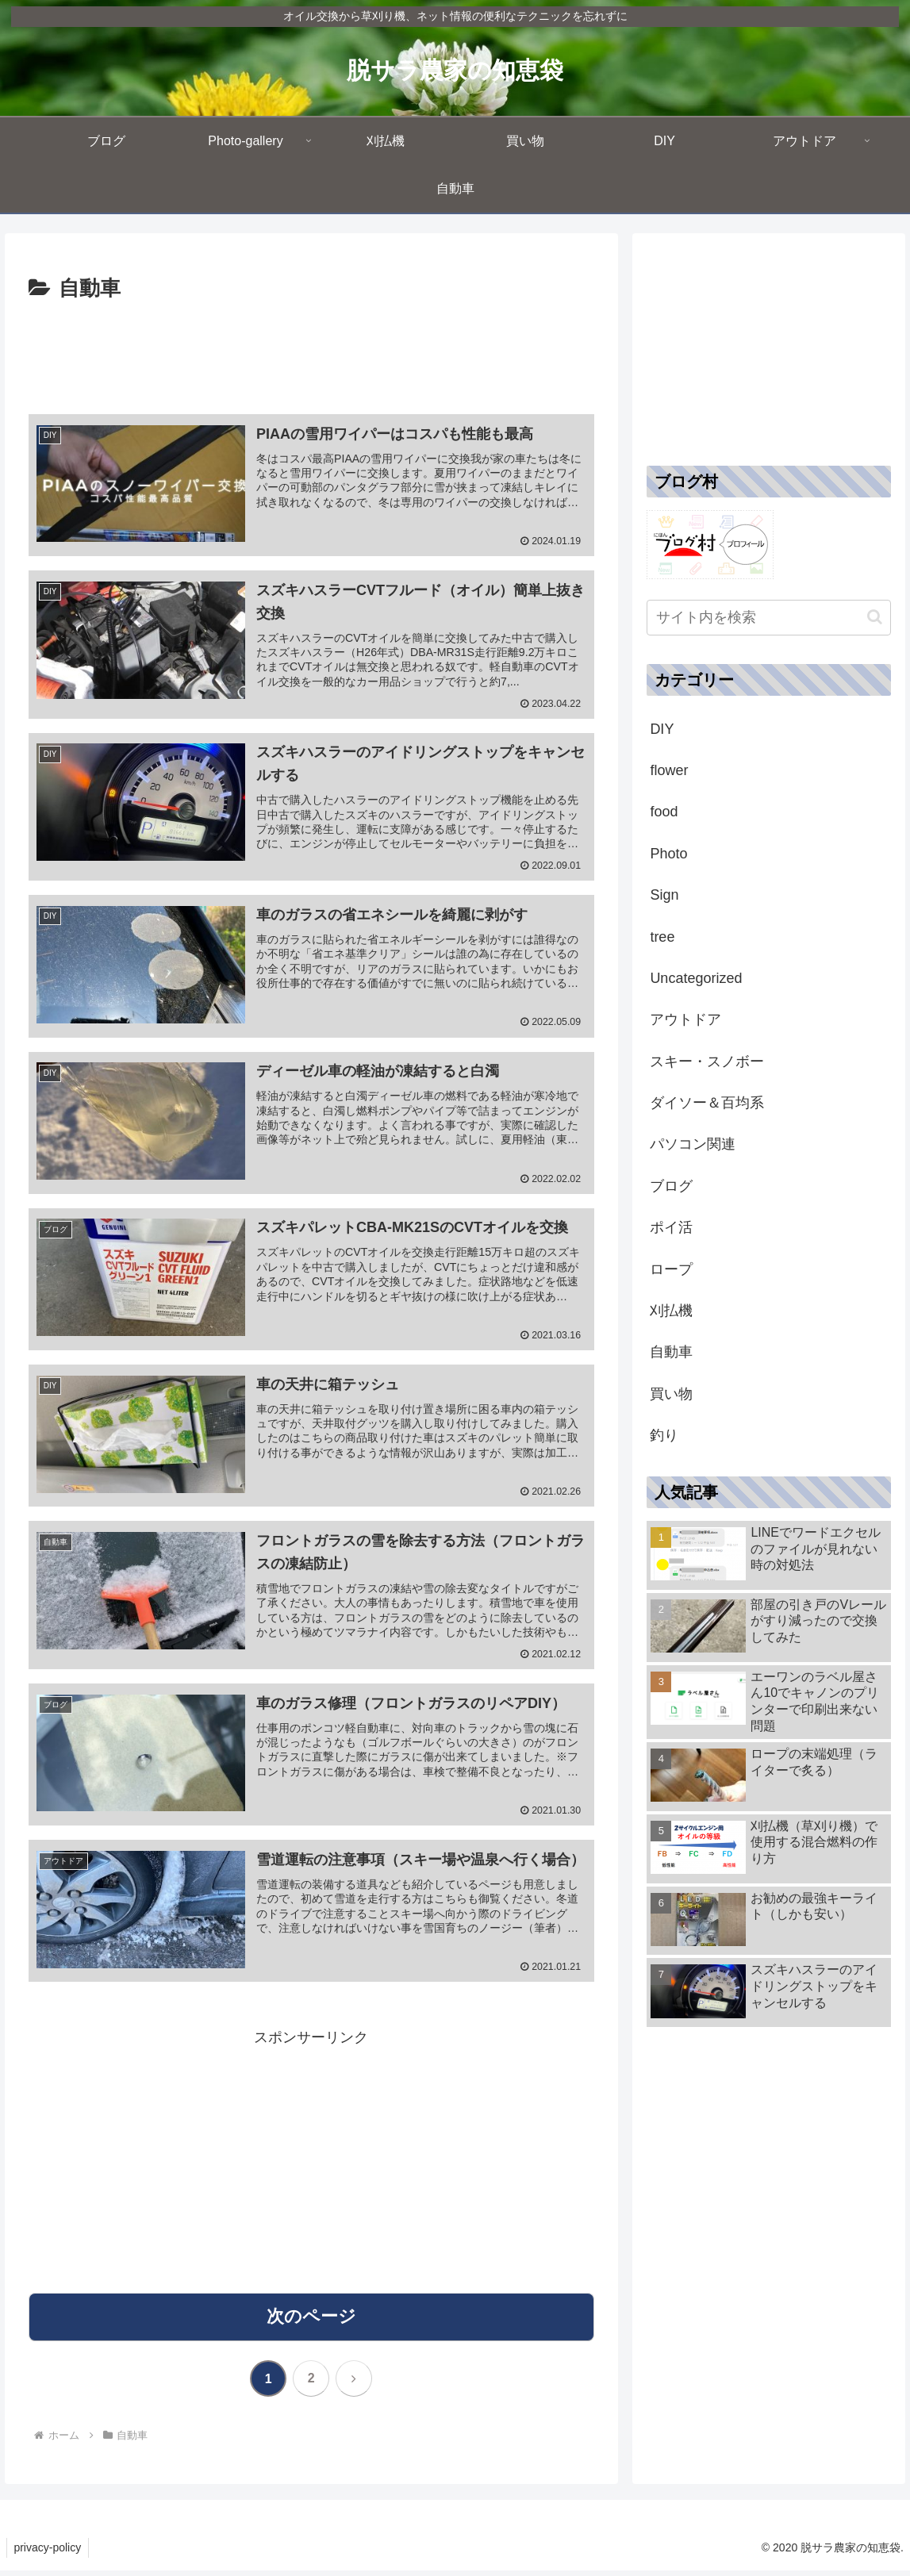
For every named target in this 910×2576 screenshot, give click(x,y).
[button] (875, 617)
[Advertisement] (311, 354)
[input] (769, 617)
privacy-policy (49, 2553)
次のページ (311, 2321)
